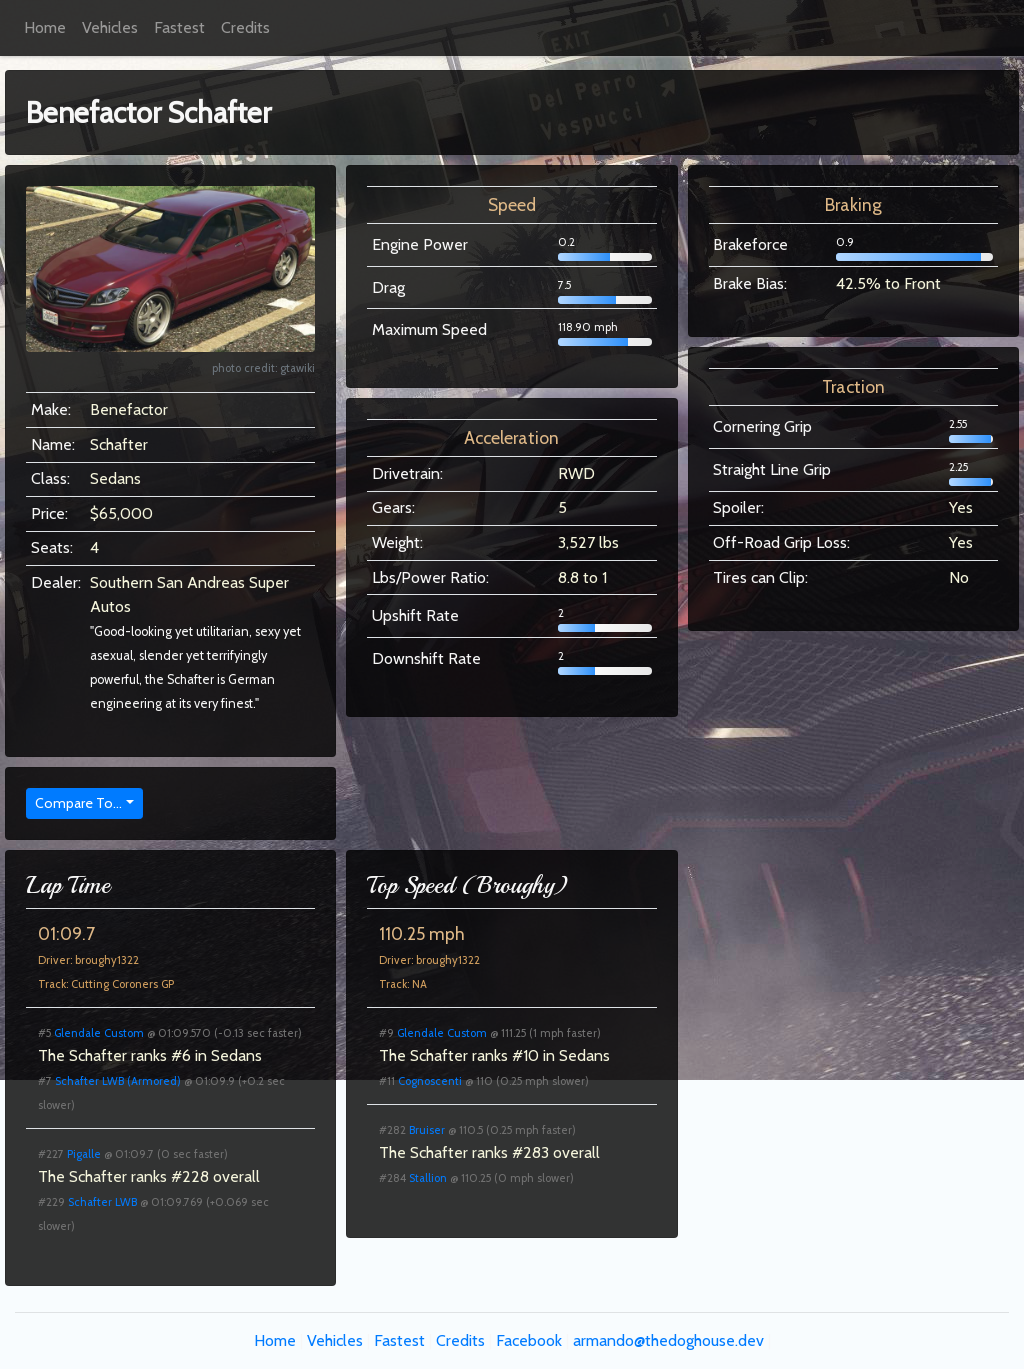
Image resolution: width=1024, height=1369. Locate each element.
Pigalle (84, 1154)
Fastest (179, 27)
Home (45, 27)
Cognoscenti (430, 1081)
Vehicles (110, 27)
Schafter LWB (102, 1202)
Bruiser (427, 1130)
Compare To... (78, 803)
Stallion (428, 1178)
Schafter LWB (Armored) (118, 1081)
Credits (245, 27)
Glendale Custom (99, 1033)
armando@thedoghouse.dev (668, 1340)
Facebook (529, 1340)
